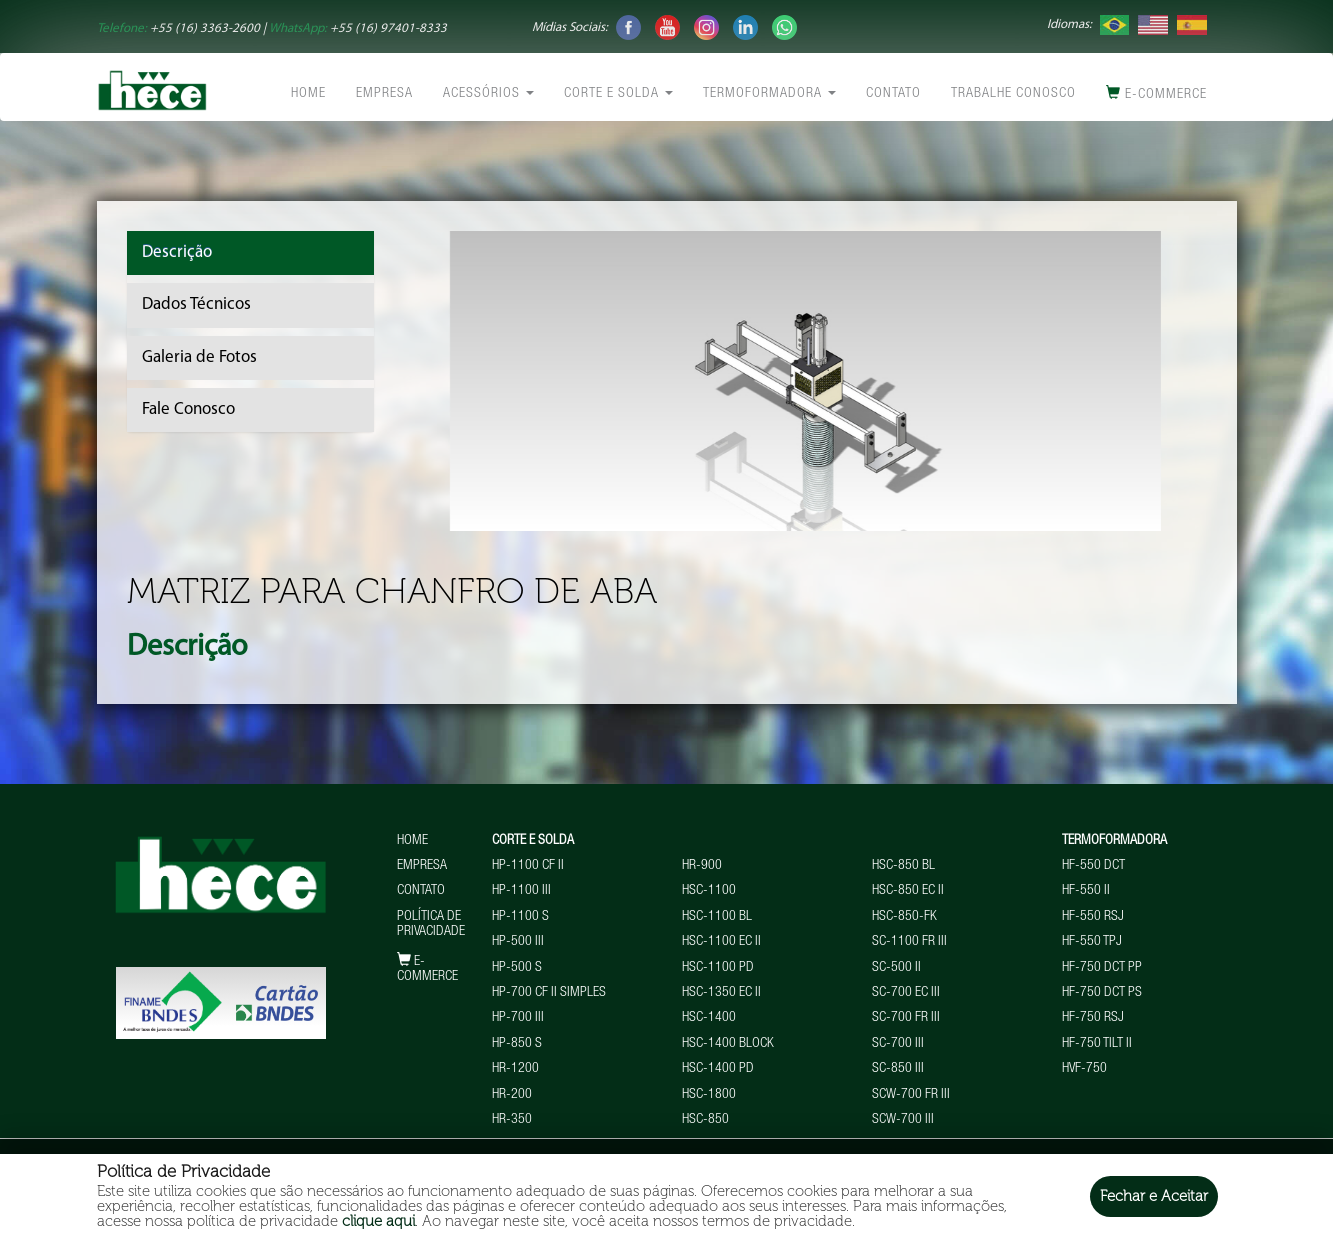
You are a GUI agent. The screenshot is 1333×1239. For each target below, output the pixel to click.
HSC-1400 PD (718, 1069)
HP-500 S (517, 968)
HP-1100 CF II (528, 866)
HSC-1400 (709, 1018)
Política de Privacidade (431, 924)
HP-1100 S (520, 917)
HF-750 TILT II (1097, 1044)
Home (308, 94)
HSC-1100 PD (718, 968)
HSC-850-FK (904, 917)
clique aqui (378, 1221)
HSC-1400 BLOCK (728, 1044)
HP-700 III (518, 1018)
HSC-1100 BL (717, 917)
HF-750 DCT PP (1102, 968)
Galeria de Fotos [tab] (199, 357)
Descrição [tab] (177, 252)
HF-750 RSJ (1093, 1018)
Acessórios (488, 94)
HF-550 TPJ (1092, 942)
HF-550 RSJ (1093, 917)
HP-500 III (518, 942)
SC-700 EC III (906, 993)
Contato (893, 94)
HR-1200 (515, 1069)
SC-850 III (898, 1069)
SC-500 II (896, 968)
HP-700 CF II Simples (549, 993)
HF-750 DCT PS (1102, 993)
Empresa (384, 94)
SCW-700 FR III (911, 1095)
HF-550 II (1086, 891)
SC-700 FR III (906, 1018)
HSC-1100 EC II (721, 942)
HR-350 (512, 1120)
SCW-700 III (903, 1120)
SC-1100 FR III (909, 942)
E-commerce (1156, 93)
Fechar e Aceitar (1154, 1196)
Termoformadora (769, 94)
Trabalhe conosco (1013, 94)
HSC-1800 (709, 1095)
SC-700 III (898, 1044)
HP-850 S (517, 1044)
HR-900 (702, 866)
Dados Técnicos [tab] (196, 304)
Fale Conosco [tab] (188, 409)
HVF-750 (1084, 1069)
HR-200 (512, 1095)
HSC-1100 (709, 891)
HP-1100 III (521, 891)
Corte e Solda (618, 94)
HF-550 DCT (1093, 866)
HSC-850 (705, 1120)
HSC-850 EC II (908, 891)
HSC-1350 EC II (721, 993)
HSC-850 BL (903, 866)
